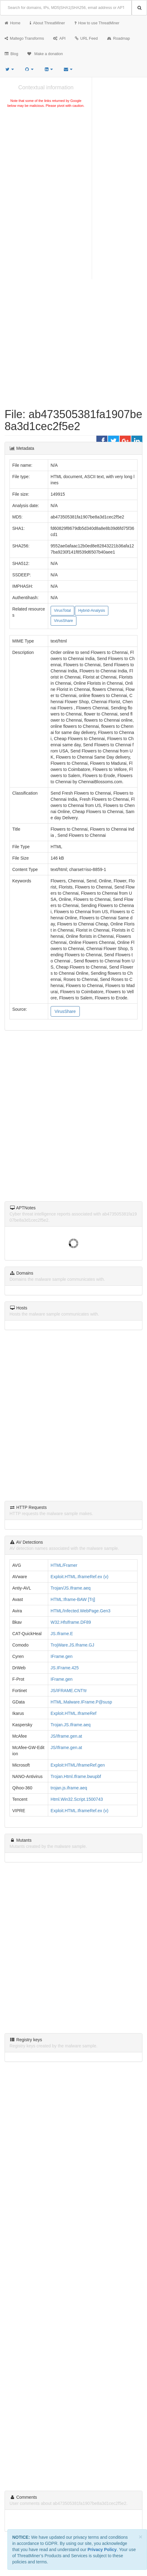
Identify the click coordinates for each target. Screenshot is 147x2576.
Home (13, 23)
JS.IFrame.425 (65, 1667)
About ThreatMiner (47, 23)
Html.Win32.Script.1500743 (77, 1799)
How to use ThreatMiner (96, 23)
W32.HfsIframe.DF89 (71, 1622)
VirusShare (63, 621)
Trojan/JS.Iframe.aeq (71, 1588)
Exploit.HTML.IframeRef (73, 1713)
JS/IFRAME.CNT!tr (69, 1690)
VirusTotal (62, 610)
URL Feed (86, 38)
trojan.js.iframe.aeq (69, 1787)
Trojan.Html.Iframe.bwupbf (76, 1776)
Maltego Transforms (24, 38)
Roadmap (118, 38)
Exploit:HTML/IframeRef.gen (78, 1765)
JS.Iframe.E (62, 1633)
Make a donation (45, 54)
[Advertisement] (46, 155)
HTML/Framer (64, 1565)
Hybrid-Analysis (91, 610)
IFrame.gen (62, 1656)
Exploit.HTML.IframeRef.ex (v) (79, 1576)
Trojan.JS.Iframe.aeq (71, 1724)
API (59, 38)
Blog (11, 54)
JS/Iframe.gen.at (66, 1736)
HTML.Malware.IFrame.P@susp (81, 1701)
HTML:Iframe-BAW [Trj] (73, 1599)
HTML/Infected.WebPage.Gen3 (80, 1610)
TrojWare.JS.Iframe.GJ (72, 1645)
